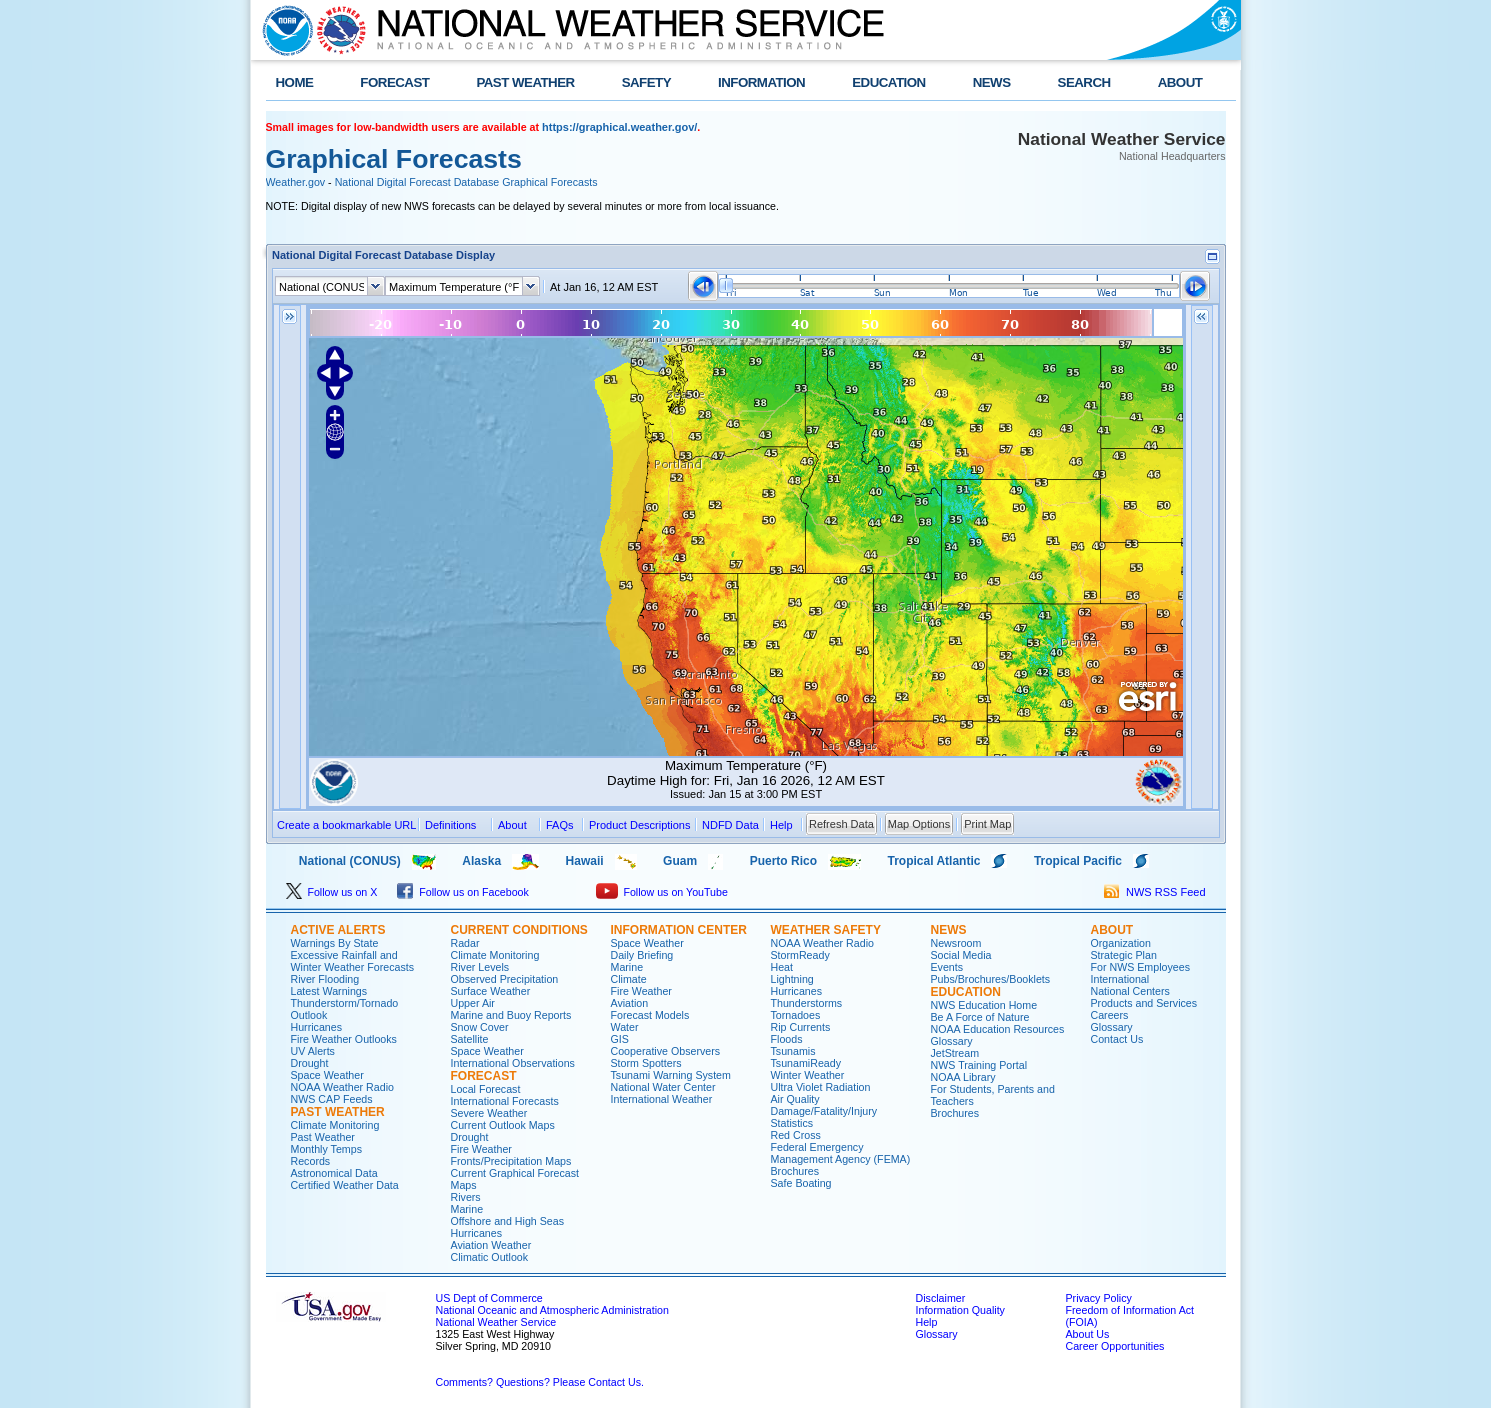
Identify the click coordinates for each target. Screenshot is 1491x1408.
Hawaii (585, 861)
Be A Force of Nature (980, 1017)
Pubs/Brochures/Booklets (991, 979)
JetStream (955, 1053)
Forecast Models (650, 1015)
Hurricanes (317, 1027)
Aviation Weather (491, 1245)
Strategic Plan (1124, 955)
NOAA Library (963, 1077)
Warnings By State (335, 943)
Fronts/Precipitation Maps (511, 1161)
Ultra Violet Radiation (821, 1087)
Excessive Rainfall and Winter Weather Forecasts (353, 961)
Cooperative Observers (666, 1051)
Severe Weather (489, 1113)
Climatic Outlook (490, 1257)
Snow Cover (480, 1027)
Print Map (987, 824)
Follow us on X (332, 892)
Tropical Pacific (1078, 861)
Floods (787, 1039)
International (1120, 979)
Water (625, 1027)
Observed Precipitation (505, 979)
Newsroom (956, 943)
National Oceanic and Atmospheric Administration (552, 1310)
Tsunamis (793, 1051)
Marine (467, 1209)
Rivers (466, 1197)
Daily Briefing (642, 955)
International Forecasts (505, 1101)
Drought (310, 1063)
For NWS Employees (1140, 967)
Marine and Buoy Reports (511, 1015)
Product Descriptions (640, 825)
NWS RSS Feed (1155, 892)
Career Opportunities (1115, 1346)
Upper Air (473, 1003)
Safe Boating (801, 1183)
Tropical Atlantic (934, 861)
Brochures (795, 1171)
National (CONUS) (333, 861)
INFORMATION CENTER (679, 930)
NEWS (992, 82)
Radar (465, 943)
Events (947, 967)
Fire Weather (481, 1149)
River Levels (480, 967)
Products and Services (1144, 1003)
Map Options (919, 824)
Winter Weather (808, 1075)
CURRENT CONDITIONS (519, 930)
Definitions (450, 825)
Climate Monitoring (335, 1125)
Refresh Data (841, 824)
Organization (1121, 943)
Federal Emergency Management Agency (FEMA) (841, 1153)
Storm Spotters (646, 1063)
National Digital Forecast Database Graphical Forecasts (466, 182)
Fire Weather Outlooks (344, 1039)
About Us (1088, 1334)
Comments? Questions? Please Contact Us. (540, 1382)
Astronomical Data (334, 1173)
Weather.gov (296, 182)
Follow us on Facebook (463, 892)
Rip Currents (801, 1027)
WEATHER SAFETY (826, 930)
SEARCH (1084, 82)
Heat (782, 967)
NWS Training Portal (979, 1065)
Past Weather (323, 1137)
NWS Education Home (984, 1005)
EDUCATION (888, 82)
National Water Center (663, 1087)
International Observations (513, 1063)
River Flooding (325, 979)
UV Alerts (313, 1051)
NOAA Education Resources (998, 1029)
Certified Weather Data (345, 1185)
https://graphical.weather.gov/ (619, 127)
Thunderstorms (807, 1003)
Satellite (470, 1039)
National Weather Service (496, 1322)
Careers (1110, 1015)
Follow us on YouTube (662, 892)
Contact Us (1117, 1039)
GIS (620, 1039)
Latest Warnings (329, 991)
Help (927, 1322)
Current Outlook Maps (503, 1125)
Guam (680, 861)
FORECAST (394, 82)
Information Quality (960, 1310)
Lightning (792, 979)
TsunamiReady (806, 1063)
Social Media (961, 955)
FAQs (560, 825)
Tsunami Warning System (671, 1075)
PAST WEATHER (525, 82)
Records (311, 1161)
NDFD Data (730, 825)
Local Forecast (486, 1089)
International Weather (662, 1099)
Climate (629, 979)
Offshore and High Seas (508, 1221)
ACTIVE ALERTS (338, 930)
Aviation (630, 1003)
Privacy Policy (1099, 1298)
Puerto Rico (783, 861)
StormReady (800, 955)
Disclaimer (941, 1298)
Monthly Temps (326, 1149)
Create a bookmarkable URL (346, 825)
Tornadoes (796, 1015)
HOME (295, 82)
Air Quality (795, 1099)
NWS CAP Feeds (332, 1099)
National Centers (1130, 991)
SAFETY (646, 82)
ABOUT (1180, 82)
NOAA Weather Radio (342, 1087)
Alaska (481, 861)
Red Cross (796, 1135)
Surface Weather (491, 991)
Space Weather (327, 1075)
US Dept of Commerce (489, 1298)
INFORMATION (761, 82)
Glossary (952, 1041)
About (512, 825)
